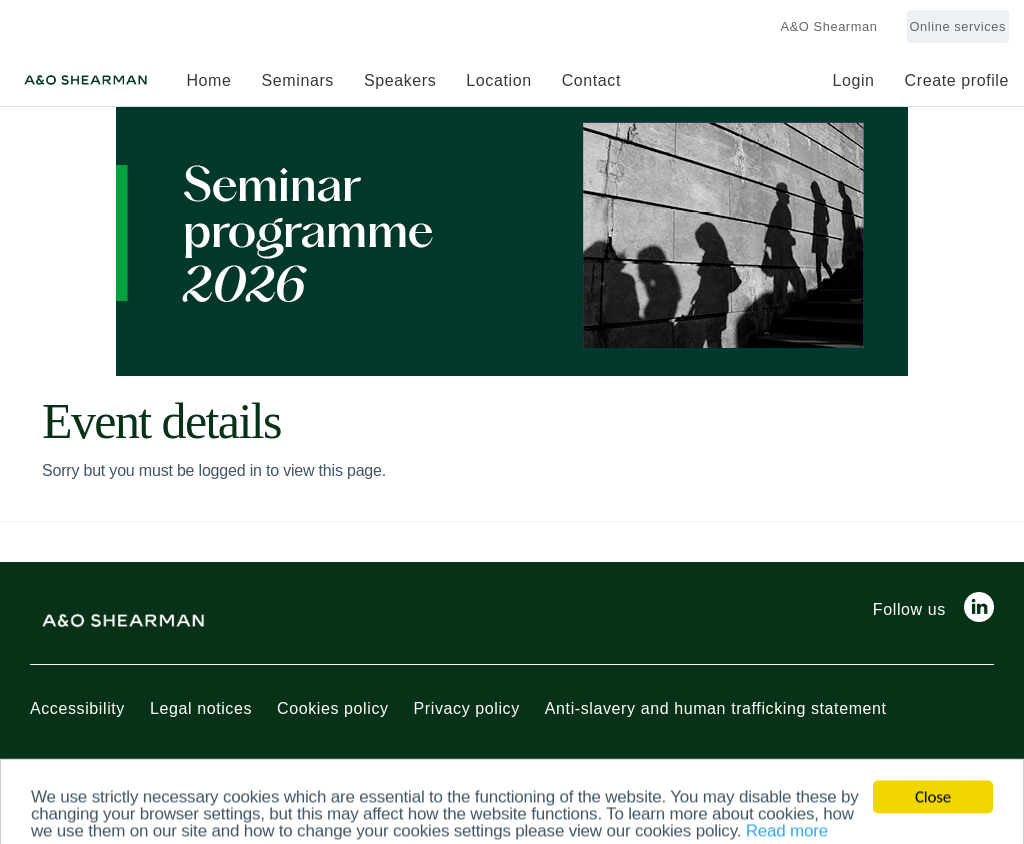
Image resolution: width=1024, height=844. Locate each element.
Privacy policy (467, 708)
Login (853, 80)
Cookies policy (333, 708)
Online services (958, 26)
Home (208, 80)
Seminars (298, 80)
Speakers (400, 80)
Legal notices (201, 708)
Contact (591, 80)
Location (498, 80)
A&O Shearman (829, 26)
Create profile (957, 80)
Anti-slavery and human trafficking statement (716, 708)
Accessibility (77, 708)
